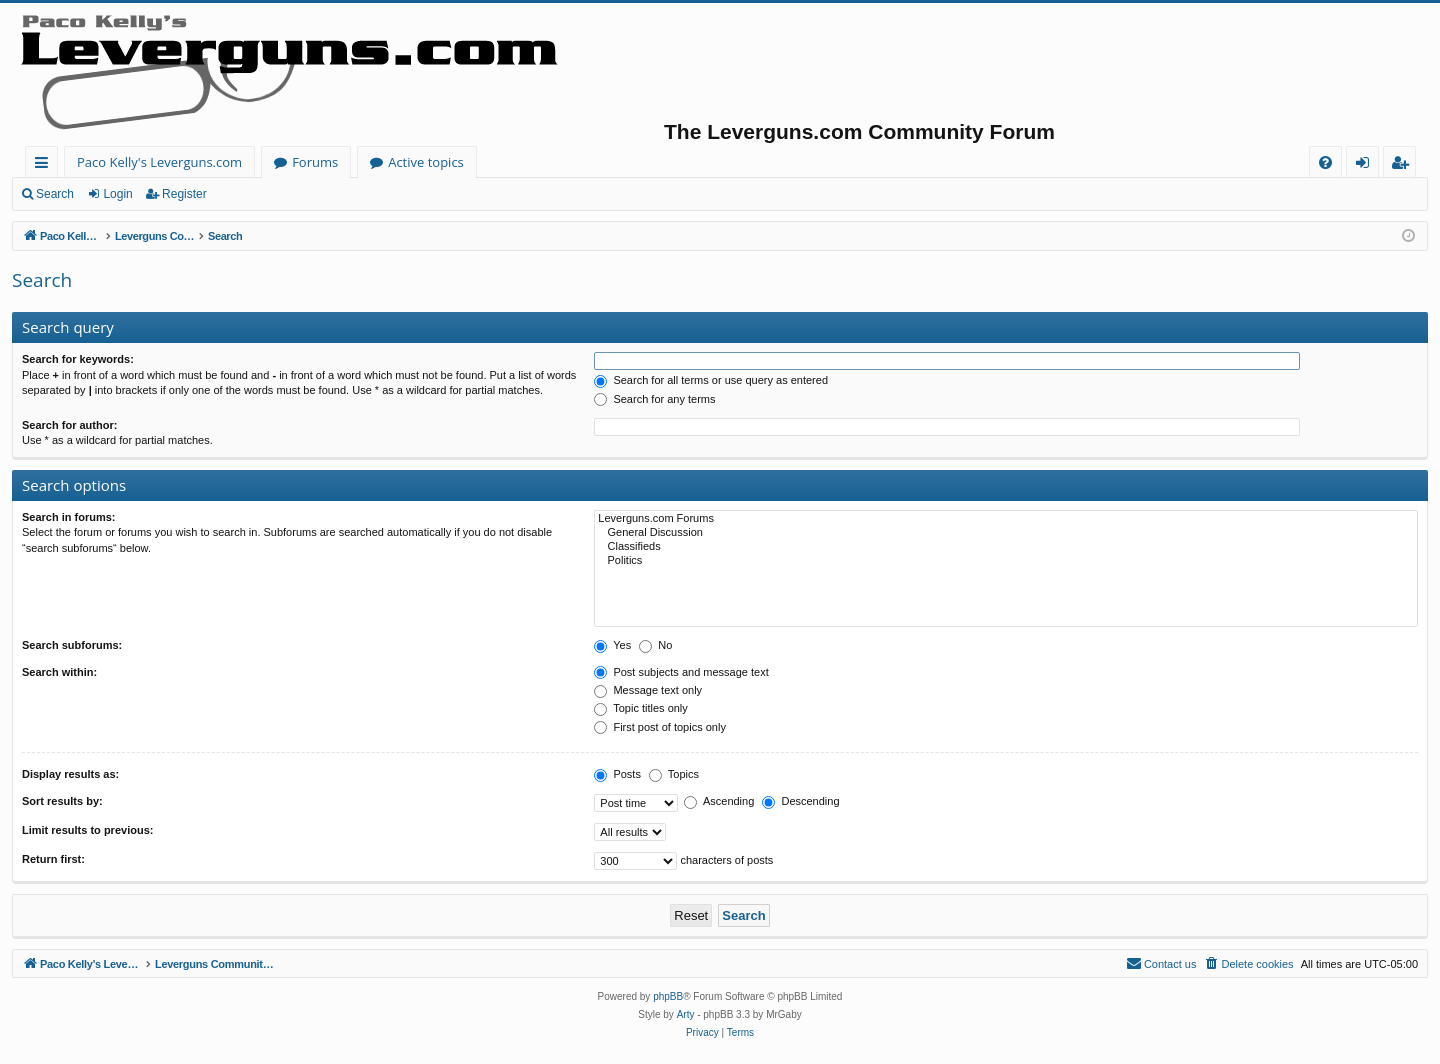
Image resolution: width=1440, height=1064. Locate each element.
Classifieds (1006, 547)
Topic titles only (640, 708)
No (655, 645)
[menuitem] (1325, 162)
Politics (1006, 561)
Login (117, 194)
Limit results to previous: (87, 830)
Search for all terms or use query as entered (711, 380)
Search (55, 194)
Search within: (59, 672)
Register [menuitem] (1404, 165)
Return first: (53, 859)
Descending (800, 801)
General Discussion (1006, 533)
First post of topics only (660, 727)
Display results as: (70, 774)
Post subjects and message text (681, 672)
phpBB (668, 996)
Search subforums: (72, 645)
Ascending (719, 801)
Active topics (426, 162)
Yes (612, 645)
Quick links (45, 165)
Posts (617, 774)
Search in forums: (69, 517)
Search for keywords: (78, 359)
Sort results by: (62, 801)
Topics (674, 774)
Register (184, 194)
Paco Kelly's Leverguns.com (159, 162)
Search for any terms (654, 399)
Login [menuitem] (1366, 165)
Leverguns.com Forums (1006, 519)
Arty (686, 1014)
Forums (315, 162)
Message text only (648, 690)
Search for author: (69, 425)
